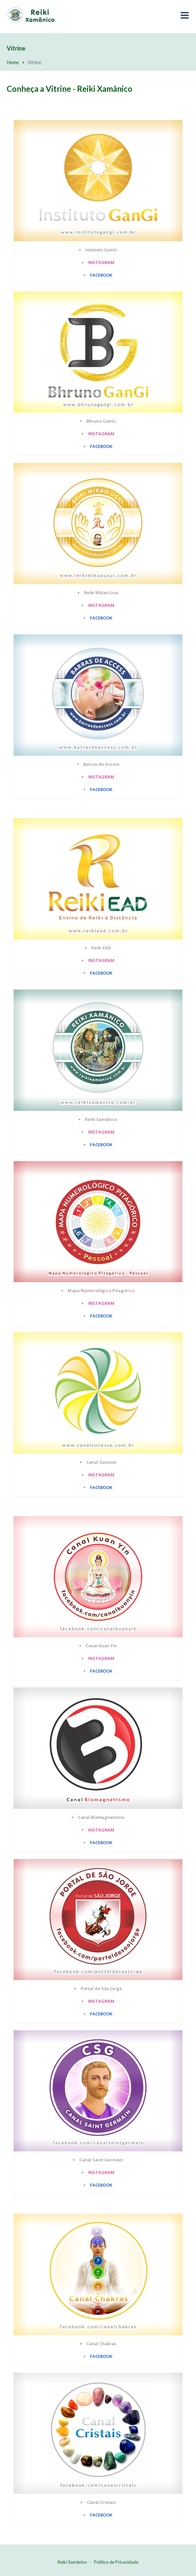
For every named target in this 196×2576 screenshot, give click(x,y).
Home (13, 62)
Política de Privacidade (116, 2562)
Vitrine (16, 48)
